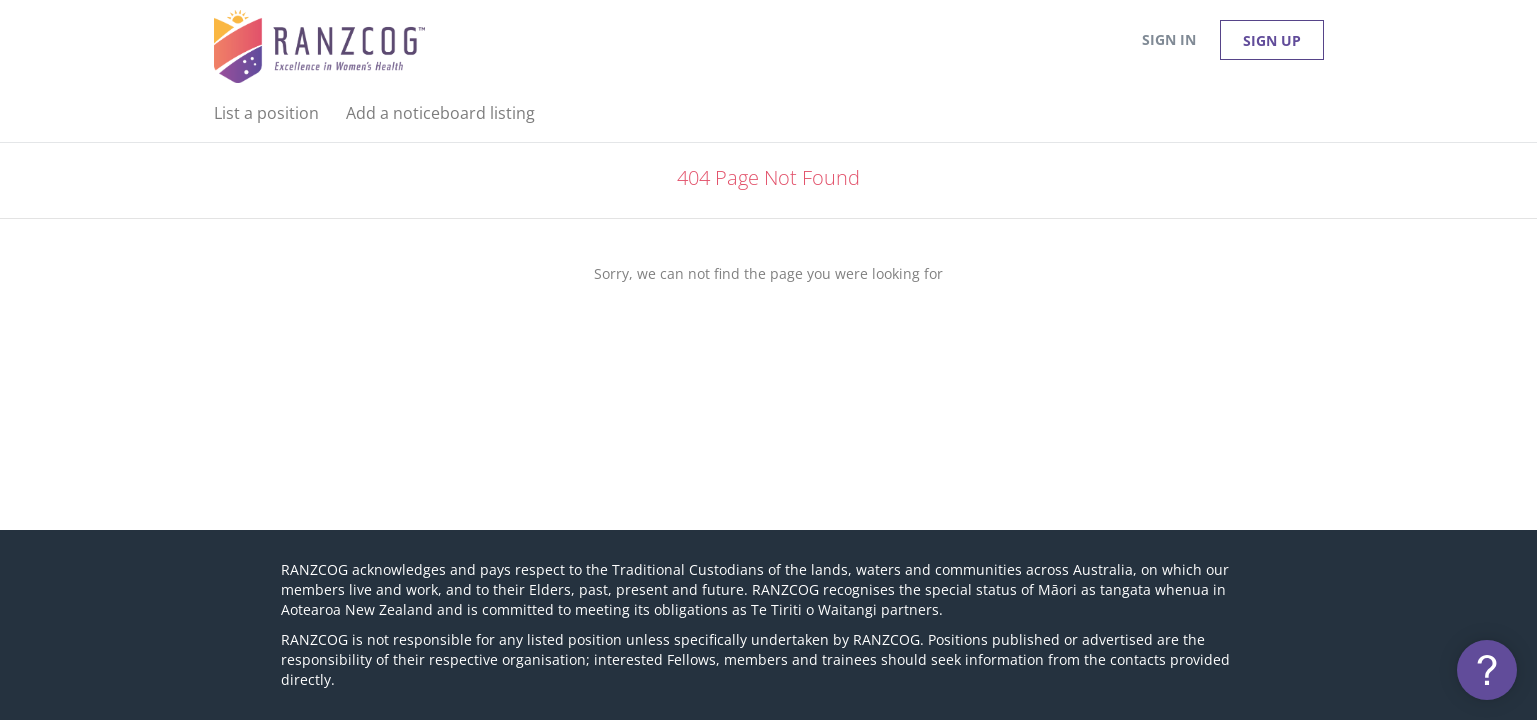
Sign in (1169, 39)
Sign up (1272, 40)
